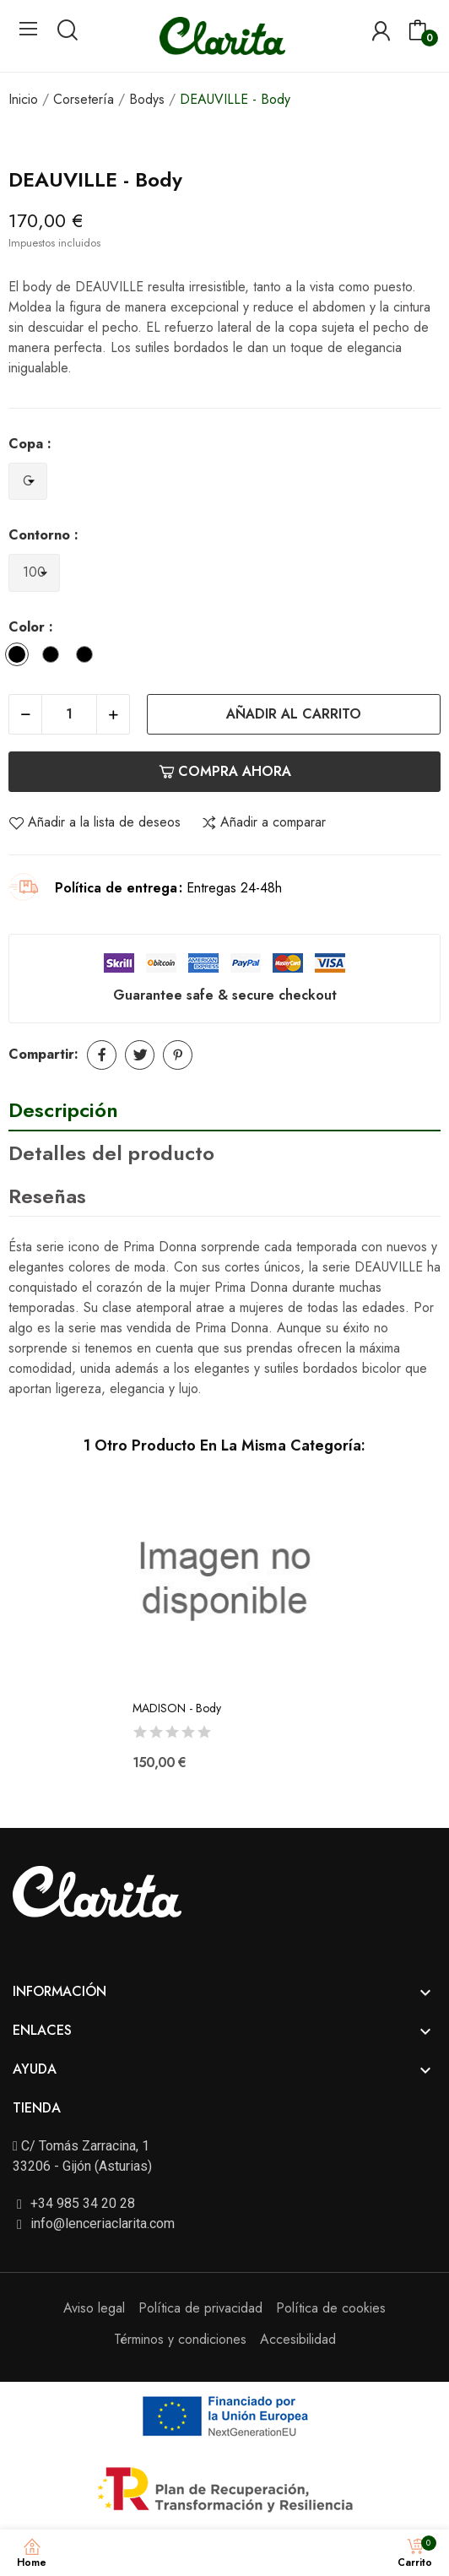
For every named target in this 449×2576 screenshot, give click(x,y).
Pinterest (177, 1055)
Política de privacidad (200, 2308)
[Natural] (55, 657)
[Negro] (21, 657)
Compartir (101, 1055)
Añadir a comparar (263, 822)
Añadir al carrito (293, 714)
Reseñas (47, 1196)
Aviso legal (94, 2308)
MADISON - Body (177, 1708)
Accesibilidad (298, 2339)
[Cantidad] (69, 714)
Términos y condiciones (180, 2339)
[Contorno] (34, 573)
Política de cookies (331, 2308)
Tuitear (139, 1055)
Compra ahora (225, 771)
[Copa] (27, 482)
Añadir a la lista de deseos (94, 822)
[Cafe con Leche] (88, 657)
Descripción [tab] (63, 1110)
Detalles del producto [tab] (111, 1153)
